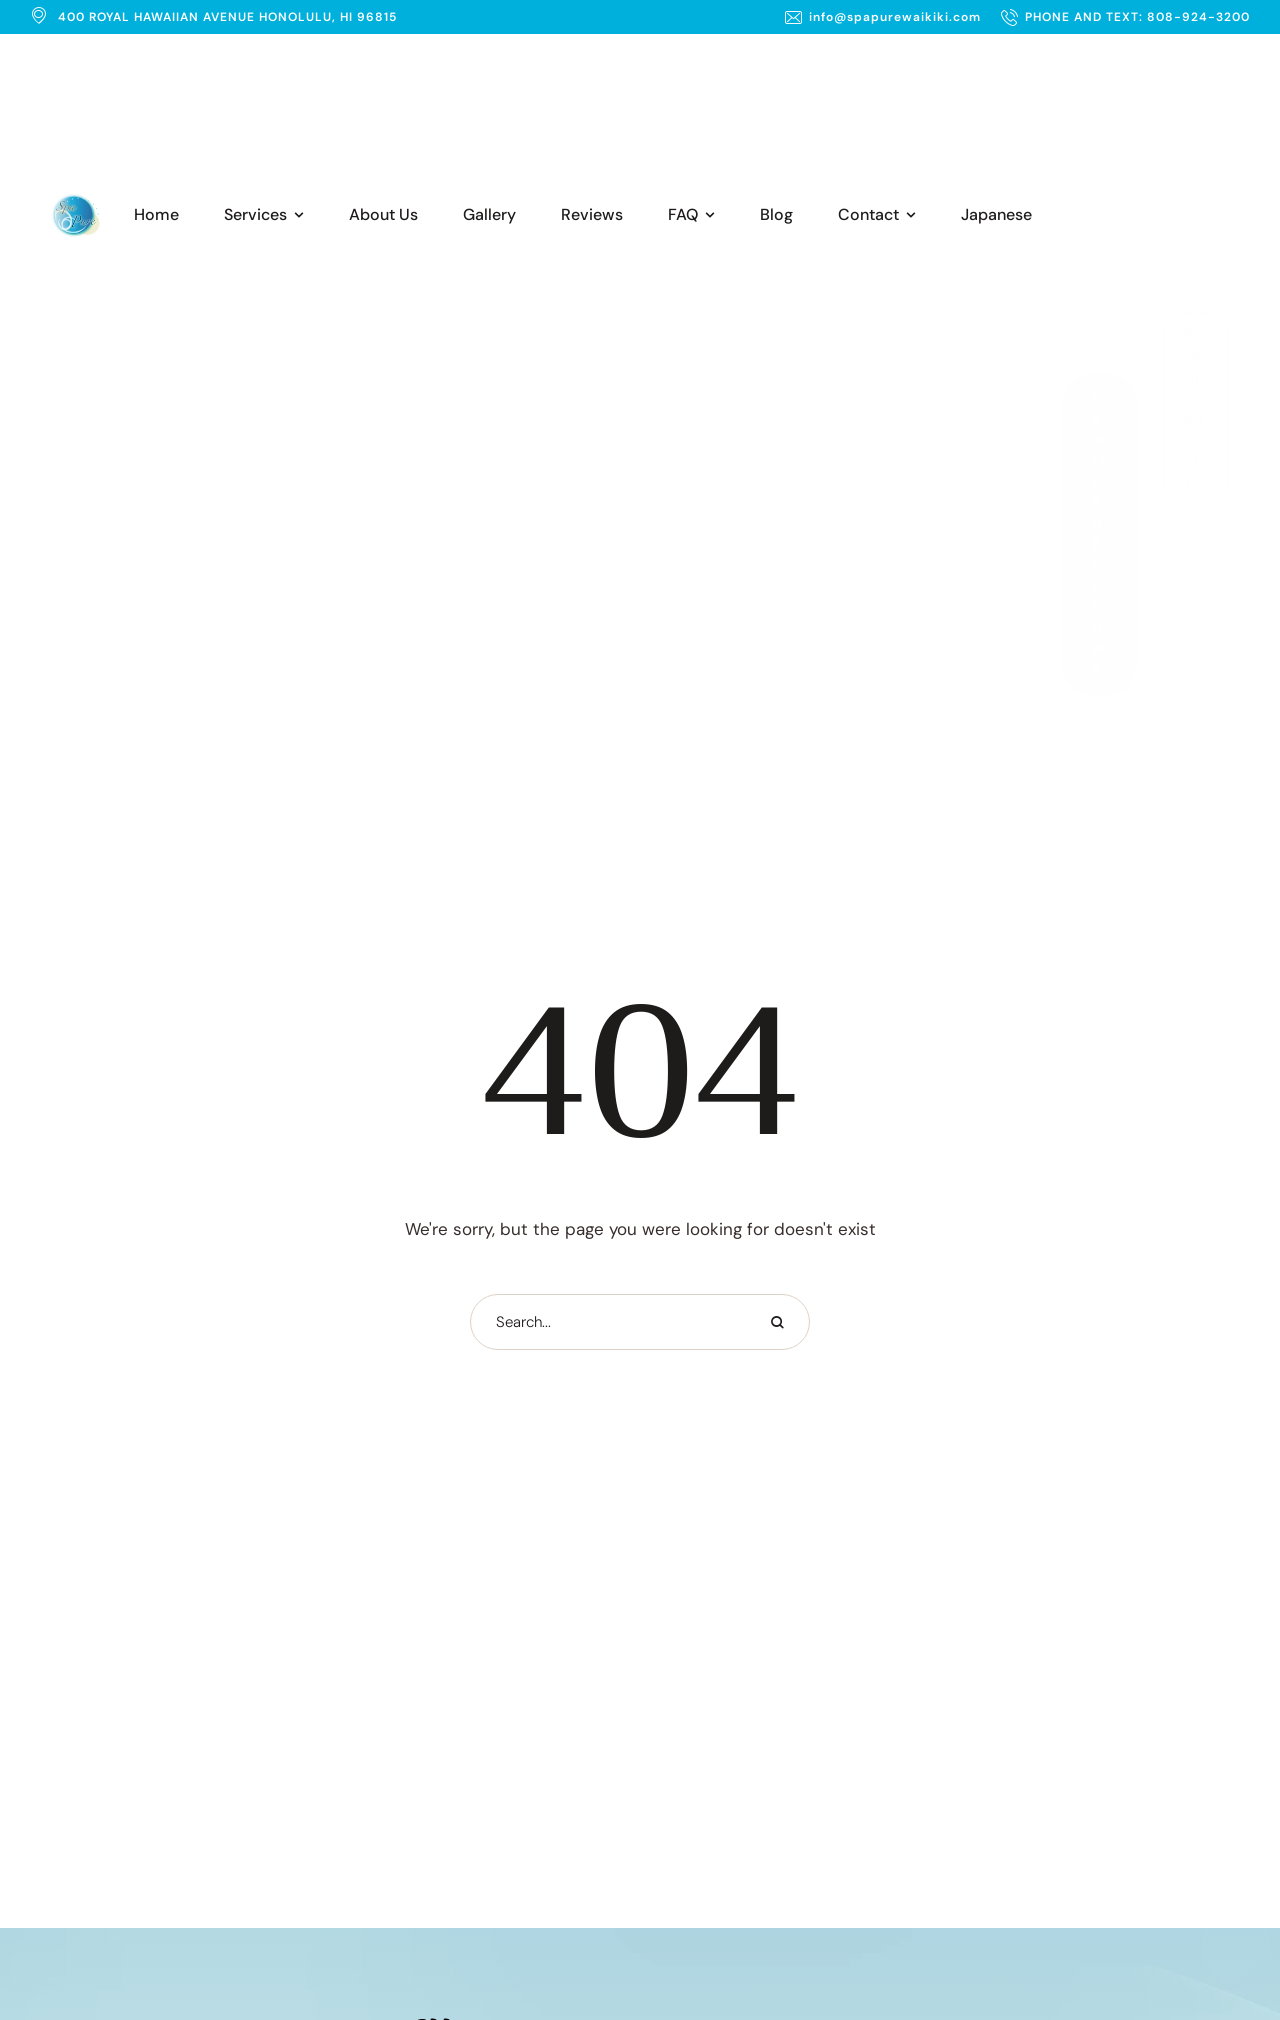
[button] (883, 17)
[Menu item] (156, 215)
